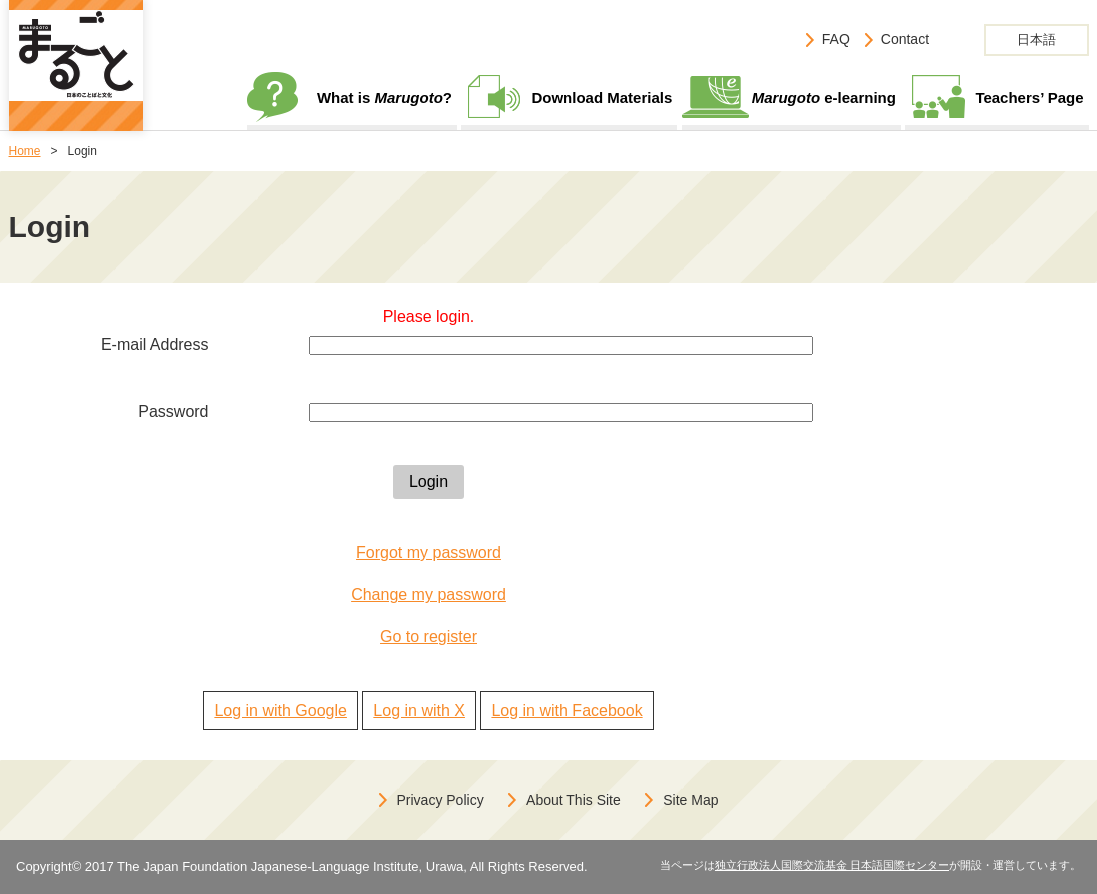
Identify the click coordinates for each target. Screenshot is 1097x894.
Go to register (428, 636)
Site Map (690, 800)
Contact (905, 39)
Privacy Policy (440, 800)
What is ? (384, 97)
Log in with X (419, 710)
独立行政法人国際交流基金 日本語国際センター (832, 865)
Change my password (428, 594)
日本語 (1036, 39)
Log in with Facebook (566, 710)
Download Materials (601, 97)
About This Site (573, 800)
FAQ (836, 39)
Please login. (429, 316)
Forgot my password (428, 552)
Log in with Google (280, 710)
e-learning (824, 97)
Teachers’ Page (1029, 97)
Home (25, 151)
